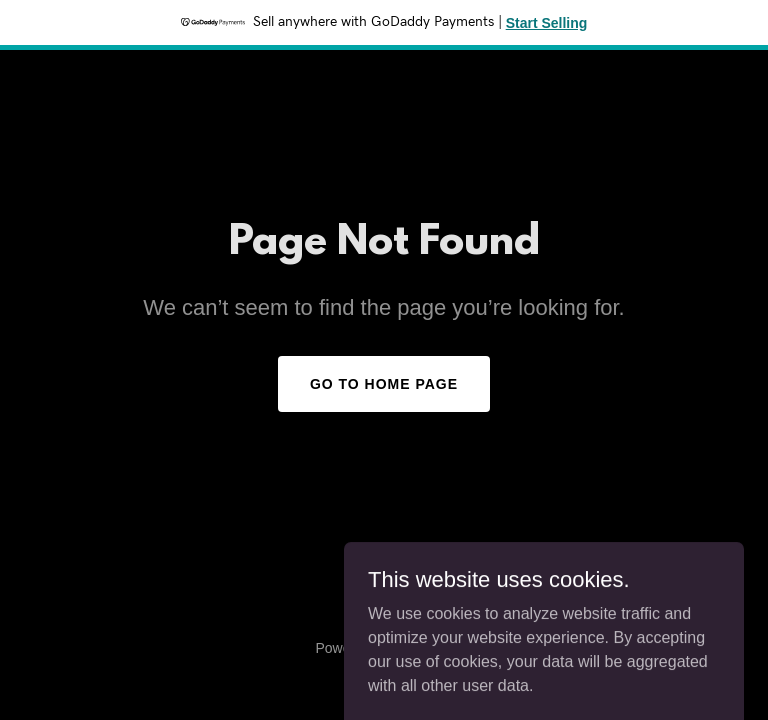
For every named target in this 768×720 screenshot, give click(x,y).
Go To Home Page (384, 384)
